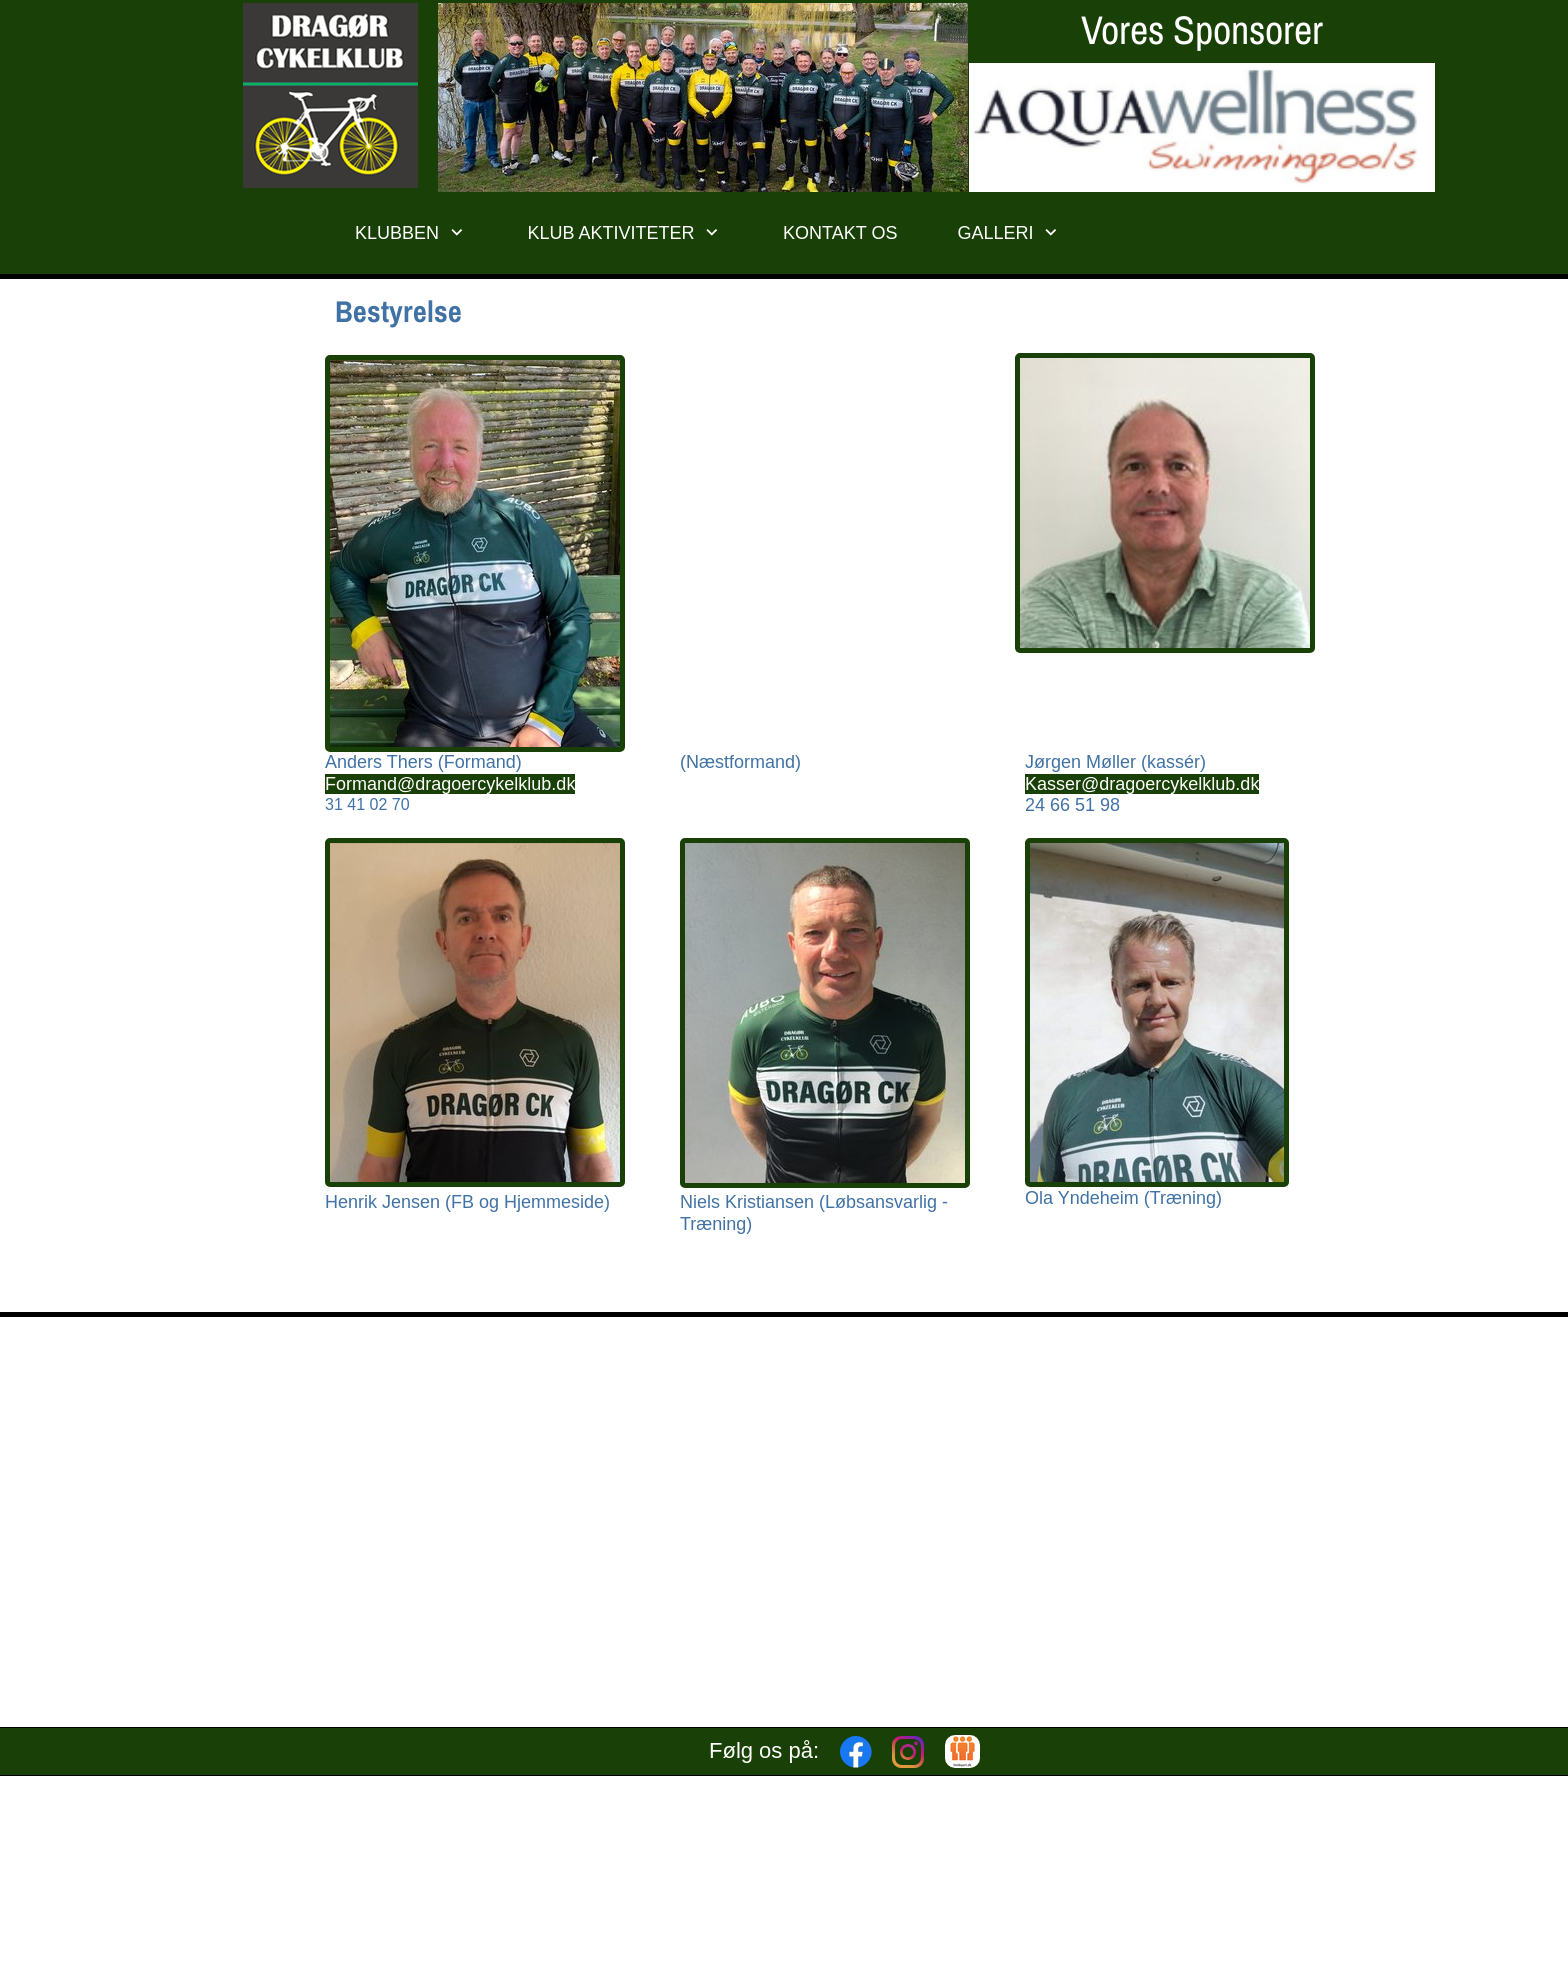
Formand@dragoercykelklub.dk (450, 784)
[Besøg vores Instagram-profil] (908, 1752)
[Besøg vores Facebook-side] (856, 1752)
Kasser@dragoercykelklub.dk (1142, 784)
